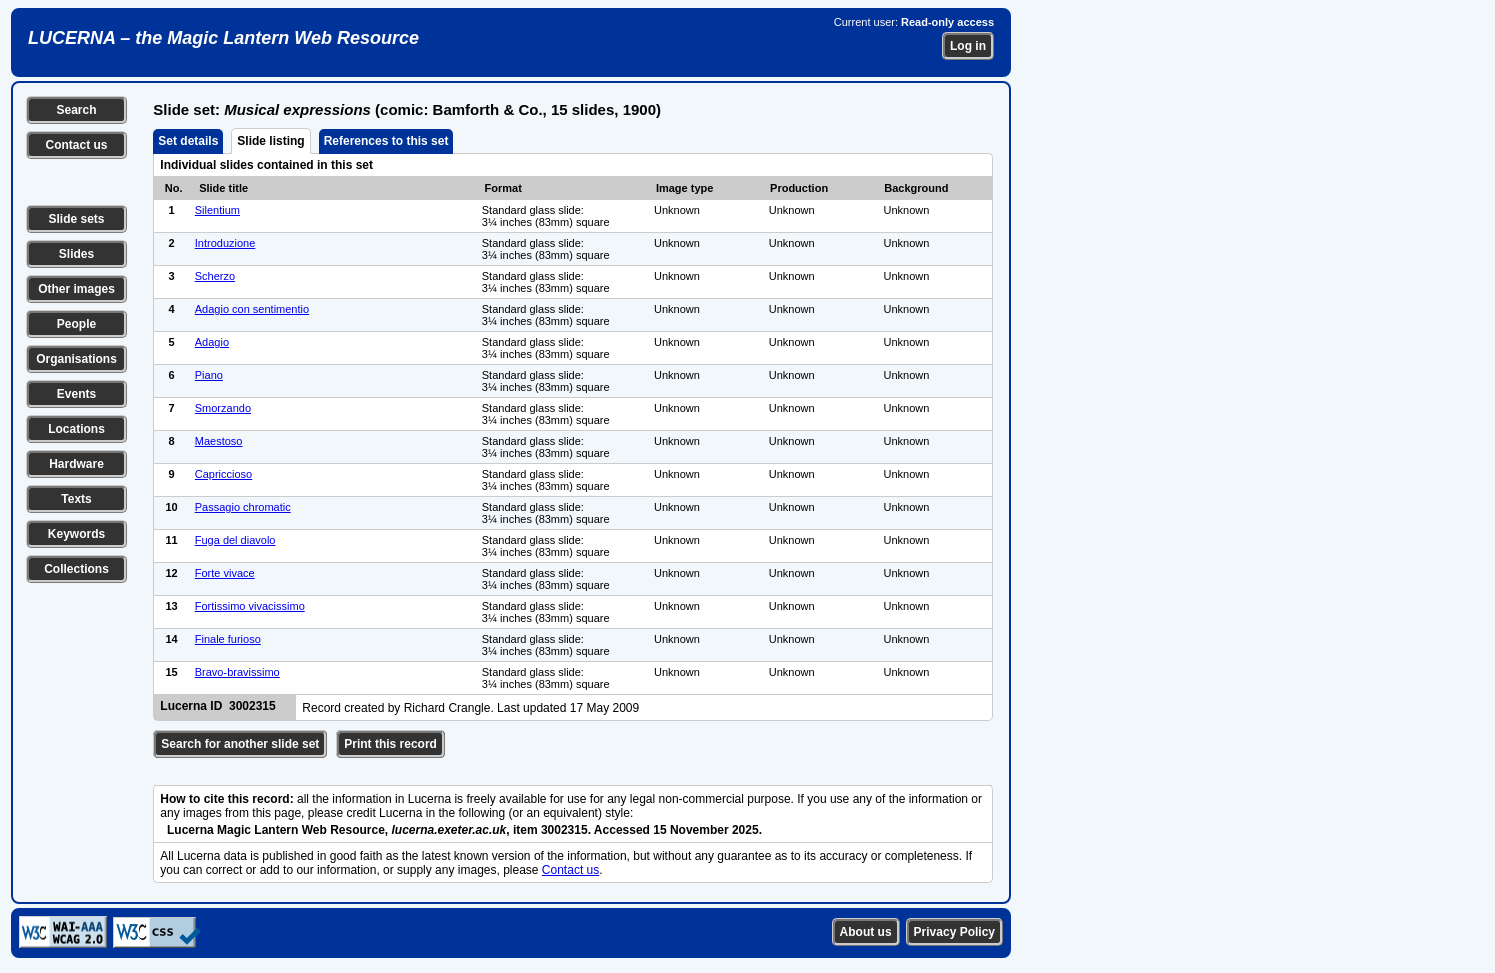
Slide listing (270, 141)
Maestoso (219, 441)
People (76, 324)
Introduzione (225, 243)
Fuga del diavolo (235, 540)
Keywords (76, 534)
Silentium (217, 210)
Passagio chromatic (243, 507)
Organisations (76, 359)
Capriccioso (223, 474)
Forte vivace (225, 573)
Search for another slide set (240, 744)
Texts (76, 499)
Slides (76, 254)
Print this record (390, 744)
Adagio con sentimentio (252, 309)
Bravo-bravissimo (237, 672)
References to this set (386, 141)
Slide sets (76, 219)
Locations (76, 429)
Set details (188, 141)
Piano (209, 375)
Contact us (76, 145)
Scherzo (215, 276)
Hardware (76, 464)
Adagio (212, 342)
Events (76, 394)
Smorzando (223, 408)
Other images (76, 289)
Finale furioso (228, 639)
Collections (76, 569)
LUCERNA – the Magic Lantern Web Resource (223, 38)
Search (76, 110)
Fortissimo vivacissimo (250, 606)
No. (174, 188)
